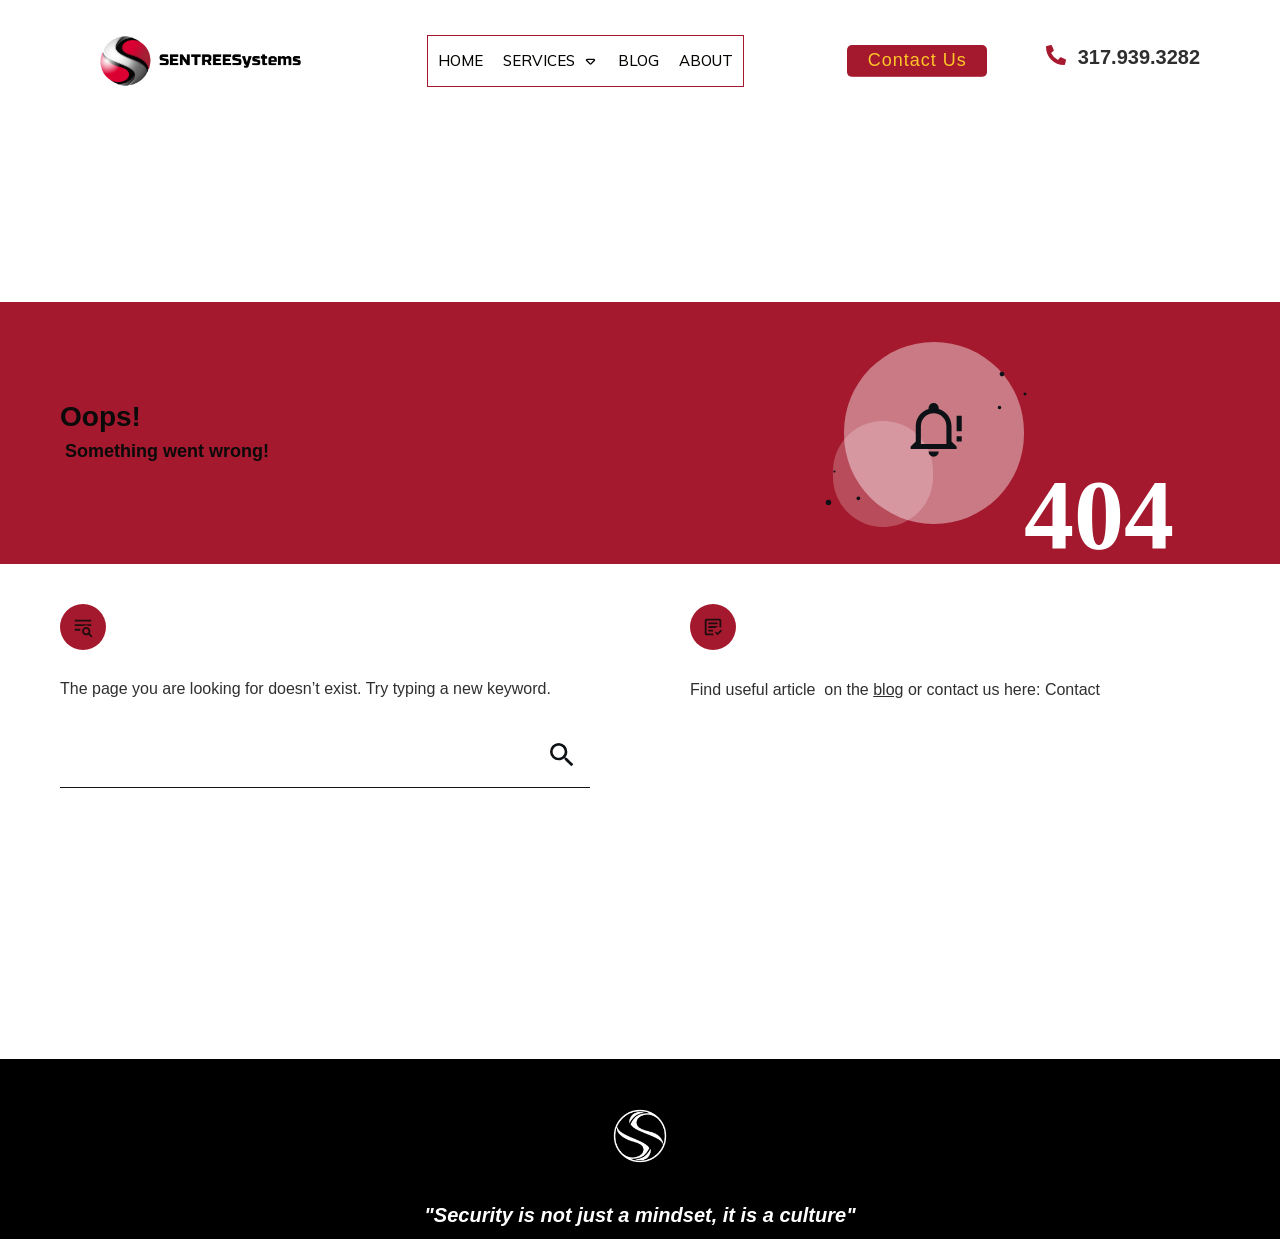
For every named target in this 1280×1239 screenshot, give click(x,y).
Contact (1072, 509)
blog (888, 509)
